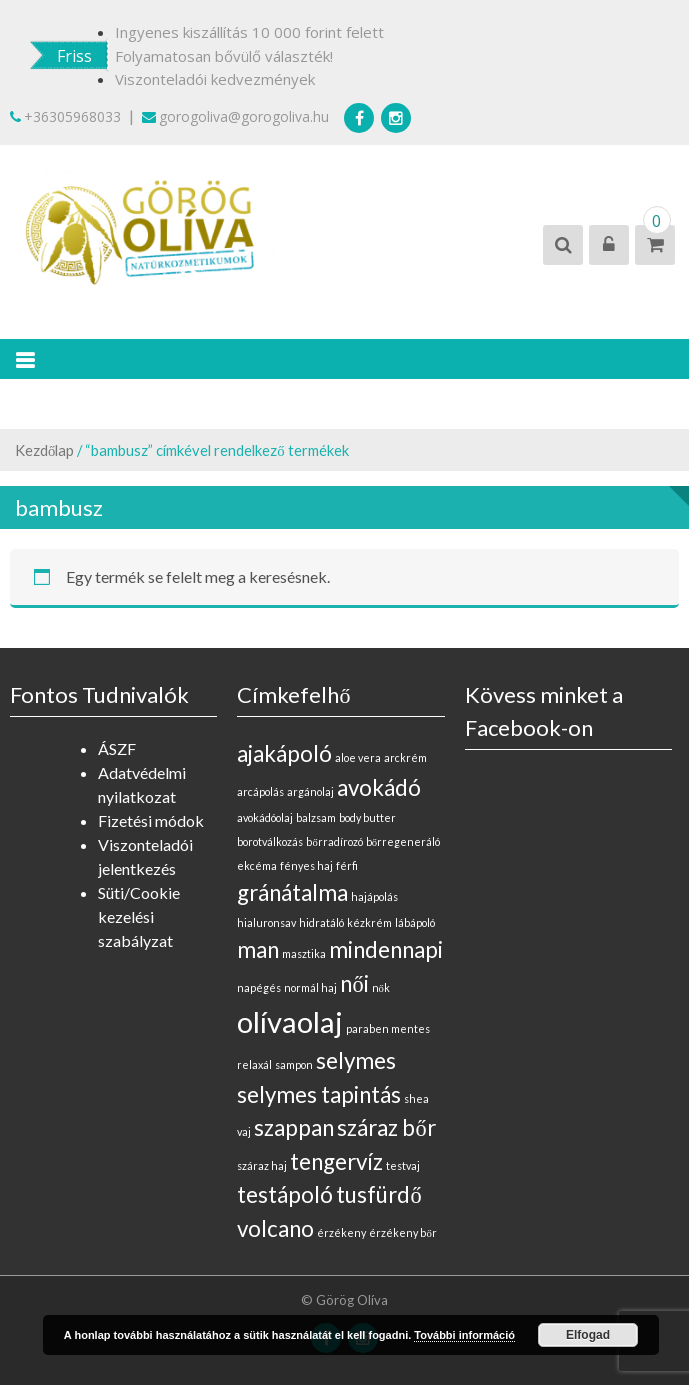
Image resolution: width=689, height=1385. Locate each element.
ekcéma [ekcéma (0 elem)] (257, 865)
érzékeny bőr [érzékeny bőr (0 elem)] (402, 1232)
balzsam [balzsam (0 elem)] (316, 817)
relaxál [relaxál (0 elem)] (254, 1064)
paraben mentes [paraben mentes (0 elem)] (388, 1028)
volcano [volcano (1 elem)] (275, 1228)
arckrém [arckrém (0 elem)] (405, 757)
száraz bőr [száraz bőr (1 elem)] (386, 1127)
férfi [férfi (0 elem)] (347, 865)
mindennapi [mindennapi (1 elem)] (386, 949)
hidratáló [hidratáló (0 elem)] (321, 922)
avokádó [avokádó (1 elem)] (379, 787)
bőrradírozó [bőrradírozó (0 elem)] (334, 841)
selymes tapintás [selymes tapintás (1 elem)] (319, 1094)
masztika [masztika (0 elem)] (304, 953)
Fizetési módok (151, 820)
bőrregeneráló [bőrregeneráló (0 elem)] (403, 841)
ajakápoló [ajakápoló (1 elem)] (284, 753)
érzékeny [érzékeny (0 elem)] (341, 1232)
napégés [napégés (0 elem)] (259, 987)
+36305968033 (65, 116)
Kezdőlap (44, 450)
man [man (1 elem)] (258, 949)
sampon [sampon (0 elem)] (294, 1064)
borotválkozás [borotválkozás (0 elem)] (270, 841)
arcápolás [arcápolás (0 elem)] (260, 791)
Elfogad (588, 1335)
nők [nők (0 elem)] (381, 987)
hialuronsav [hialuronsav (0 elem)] (266, 922)
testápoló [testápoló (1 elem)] (285, 1194)
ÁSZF (117, 748)
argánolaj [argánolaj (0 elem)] (310, 791)
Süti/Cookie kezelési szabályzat (139, 916)
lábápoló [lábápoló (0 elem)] (415, 922)
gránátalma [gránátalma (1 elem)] (292, 892)
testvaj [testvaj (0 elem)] (403, 1165)
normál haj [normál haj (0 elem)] (310, 987)
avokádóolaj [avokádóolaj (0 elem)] (265, 817)
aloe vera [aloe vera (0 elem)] (358, 757)
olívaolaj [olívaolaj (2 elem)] (290, 1021)
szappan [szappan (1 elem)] (294, 1127)
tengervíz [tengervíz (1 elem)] (336, 1161)
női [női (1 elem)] (354, 983)
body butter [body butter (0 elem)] (367, 817)
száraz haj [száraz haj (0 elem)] (262, 1165)
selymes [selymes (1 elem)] (356, 1060)
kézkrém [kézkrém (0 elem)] (369, 922)
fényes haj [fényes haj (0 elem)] (306, 865)
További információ (464, 1335)
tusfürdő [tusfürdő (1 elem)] (378, 1194)
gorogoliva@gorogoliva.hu (235, 116)
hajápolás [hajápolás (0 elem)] (374, 896)
